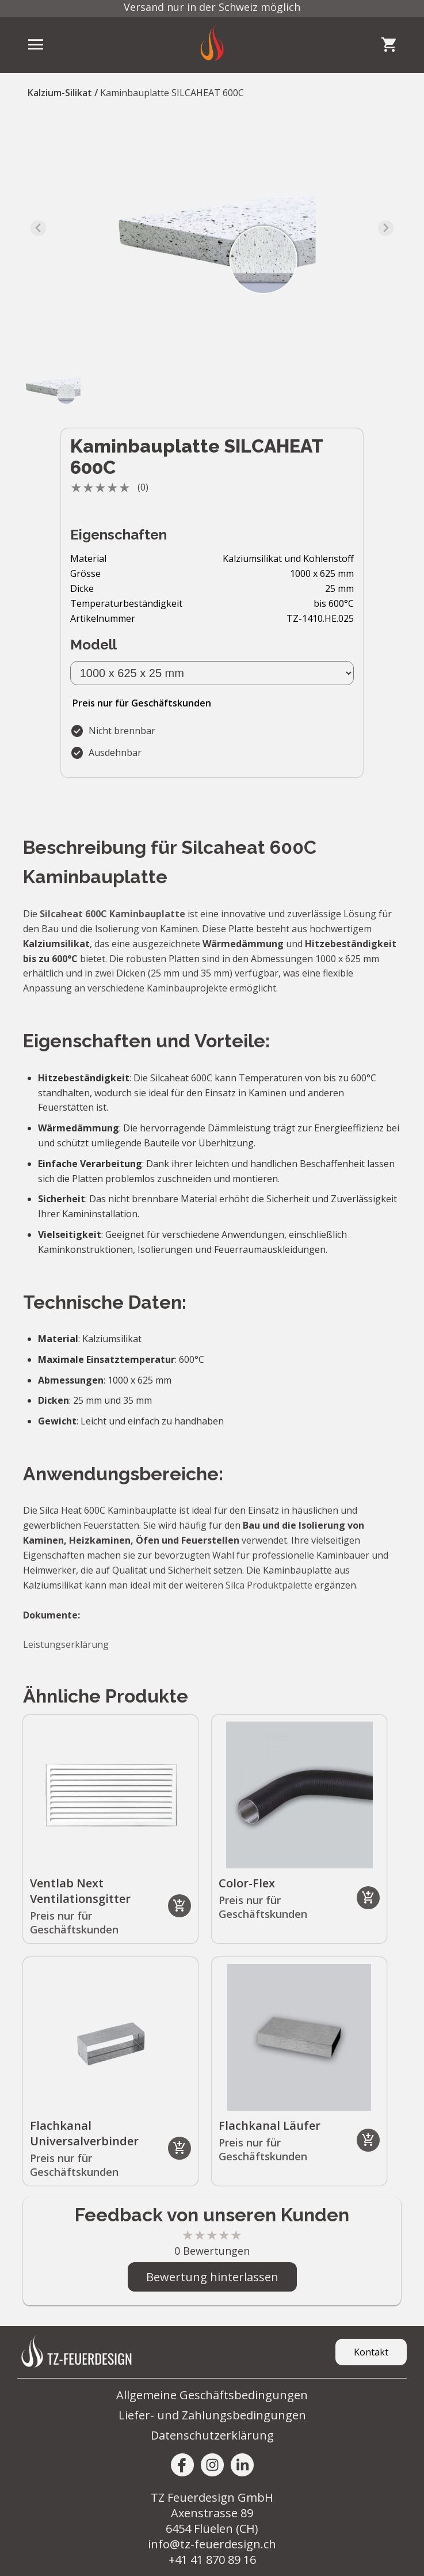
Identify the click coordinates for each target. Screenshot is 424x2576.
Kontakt (371, 2352)
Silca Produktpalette (269, 1585)
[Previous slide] (38, 228)
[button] (52, 386)
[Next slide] (386, 228)
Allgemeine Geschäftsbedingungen (212, 2395)
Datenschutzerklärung (212, 2435)
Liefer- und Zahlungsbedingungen (212, 2415)
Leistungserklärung (66, 1644)
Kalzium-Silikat (60, 92)
